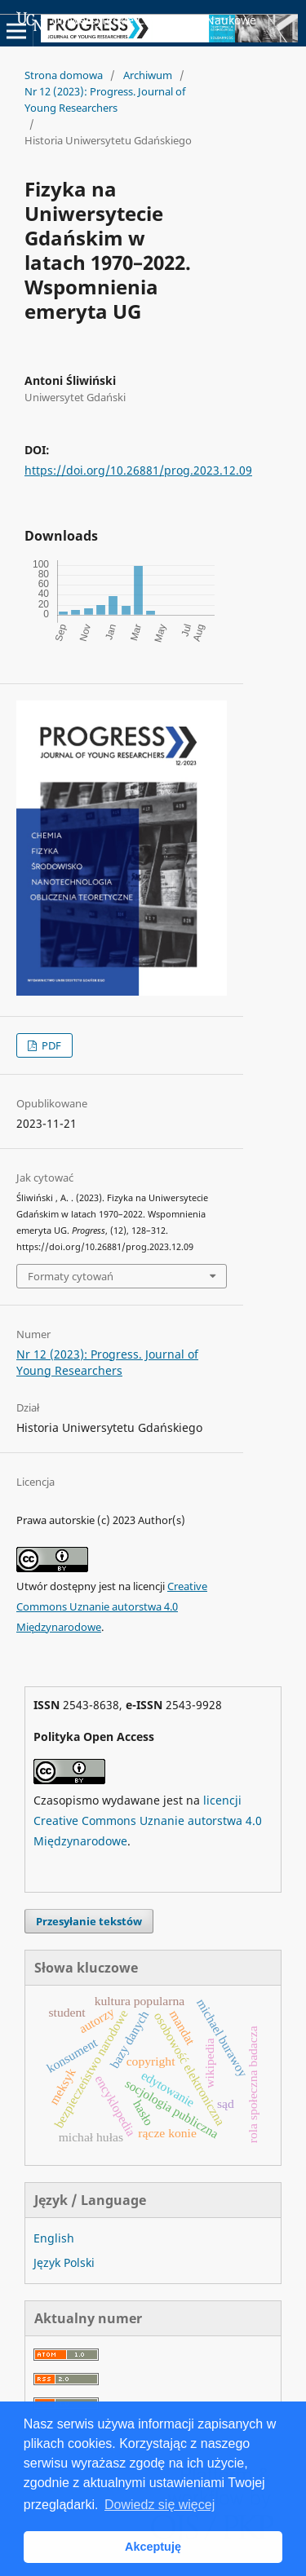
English (53, 2238)
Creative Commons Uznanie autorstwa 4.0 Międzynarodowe (111, 1606)
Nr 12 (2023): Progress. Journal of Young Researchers (104, 99)
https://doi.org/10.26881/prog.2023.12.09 (138, 470)
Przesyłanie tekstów (89, 1921)
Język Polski (64, 2262)
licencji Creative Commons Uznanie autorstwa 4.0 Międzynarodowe (147, 1820)
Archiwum (147, 75)
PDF (50, 1045)
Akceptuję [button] (153, 2546)
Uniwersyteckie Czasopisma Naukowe (136, 21)
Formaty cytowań (70, 1276)
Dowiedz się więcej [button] (159, 2505)
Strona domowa (63, 75)
